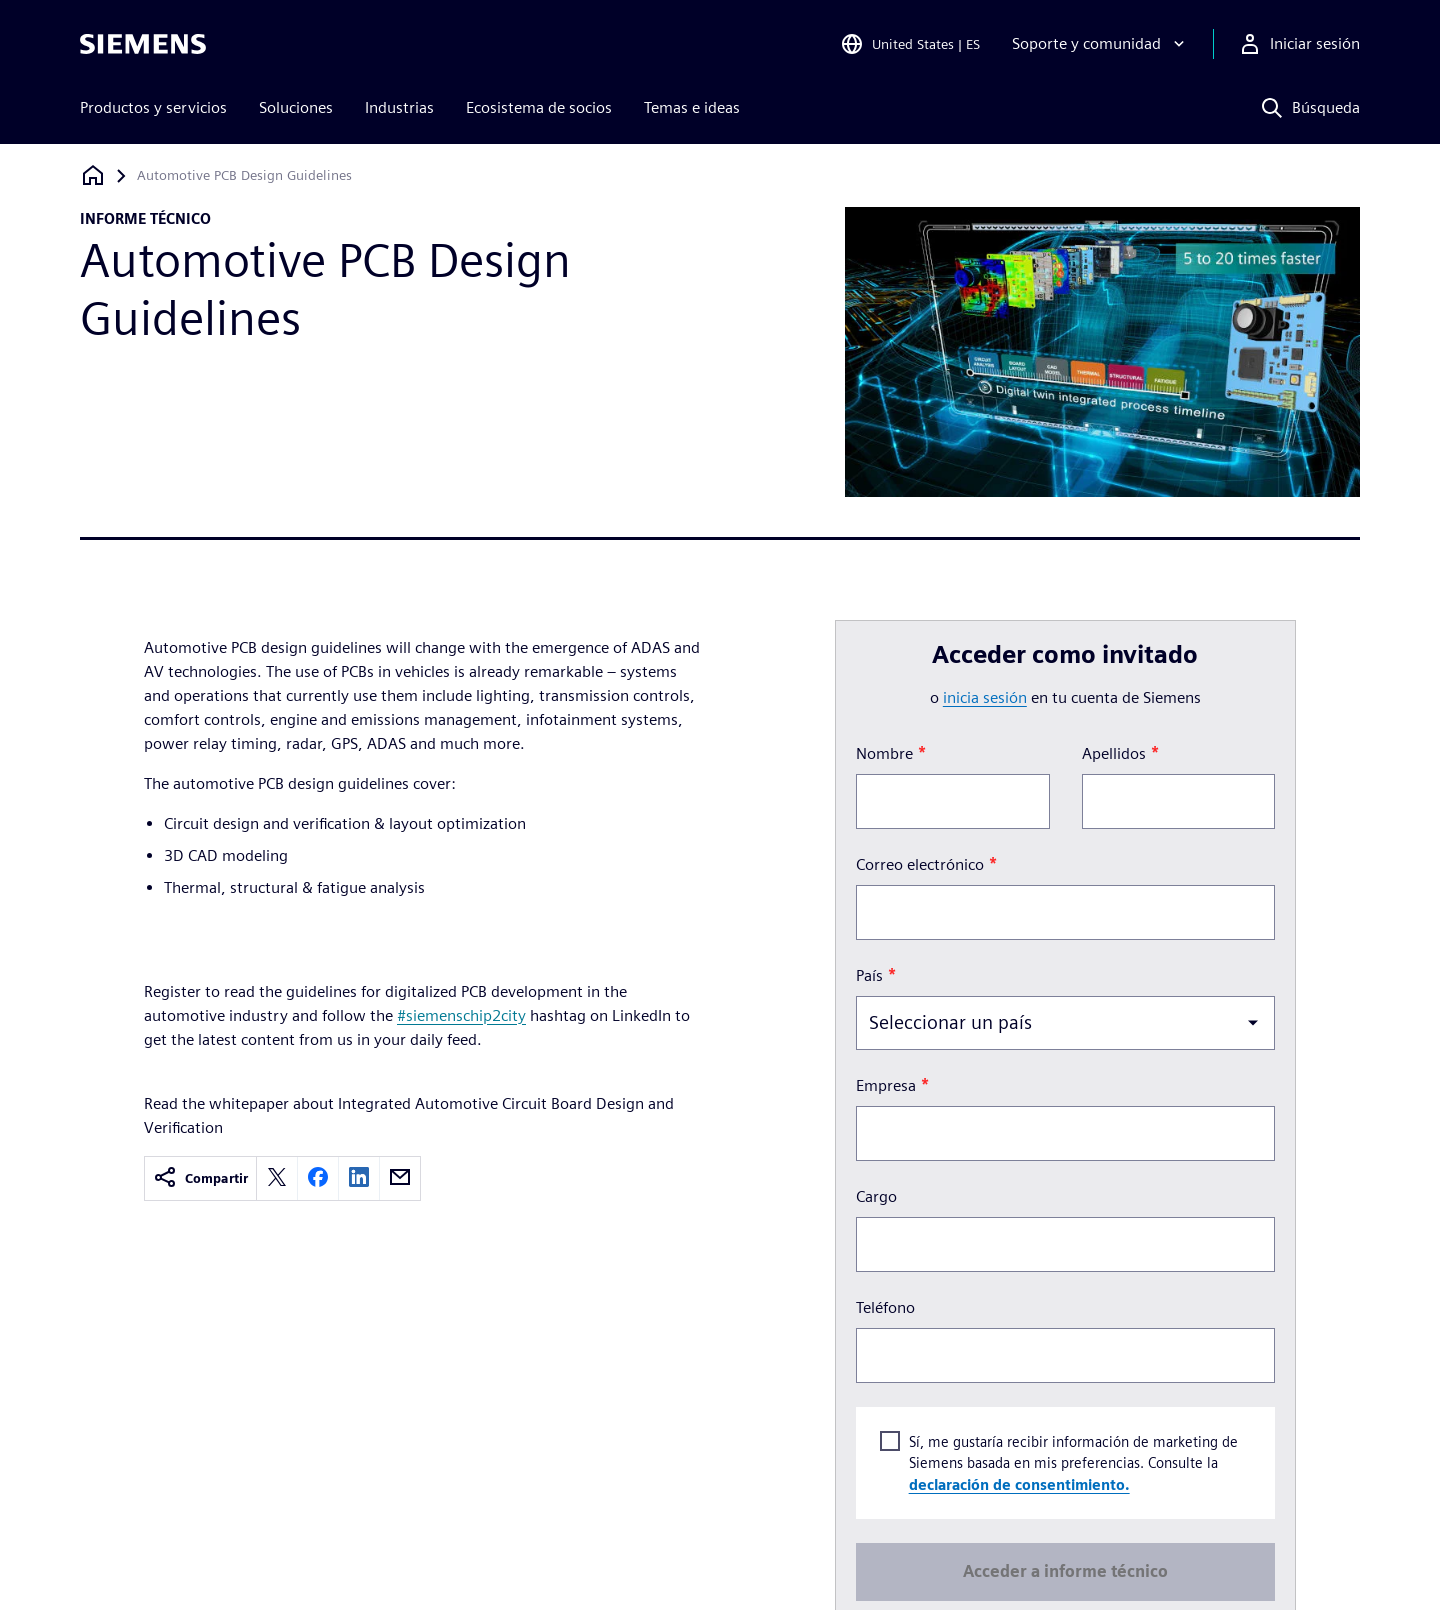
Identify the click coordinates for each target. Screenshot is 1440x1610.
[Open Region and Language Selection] (910, 44)
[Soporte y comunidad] (1100, 44)
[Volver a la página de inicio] (93, 175)
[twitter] (277, 1178)
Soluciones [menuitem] (296, 107)
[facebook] (318, 1178)
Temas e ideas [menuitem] (692, 107)
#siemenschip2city (461, 1015)
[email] (400, 1178)
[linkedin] (359, 1178)
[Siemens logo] (143, 44)
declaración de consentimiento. (1018, 1483)
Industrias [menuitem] (399, 107)
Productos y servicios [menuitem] (153, 107)
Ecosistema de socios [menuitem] (539, 107)
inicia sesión (985, 697)
